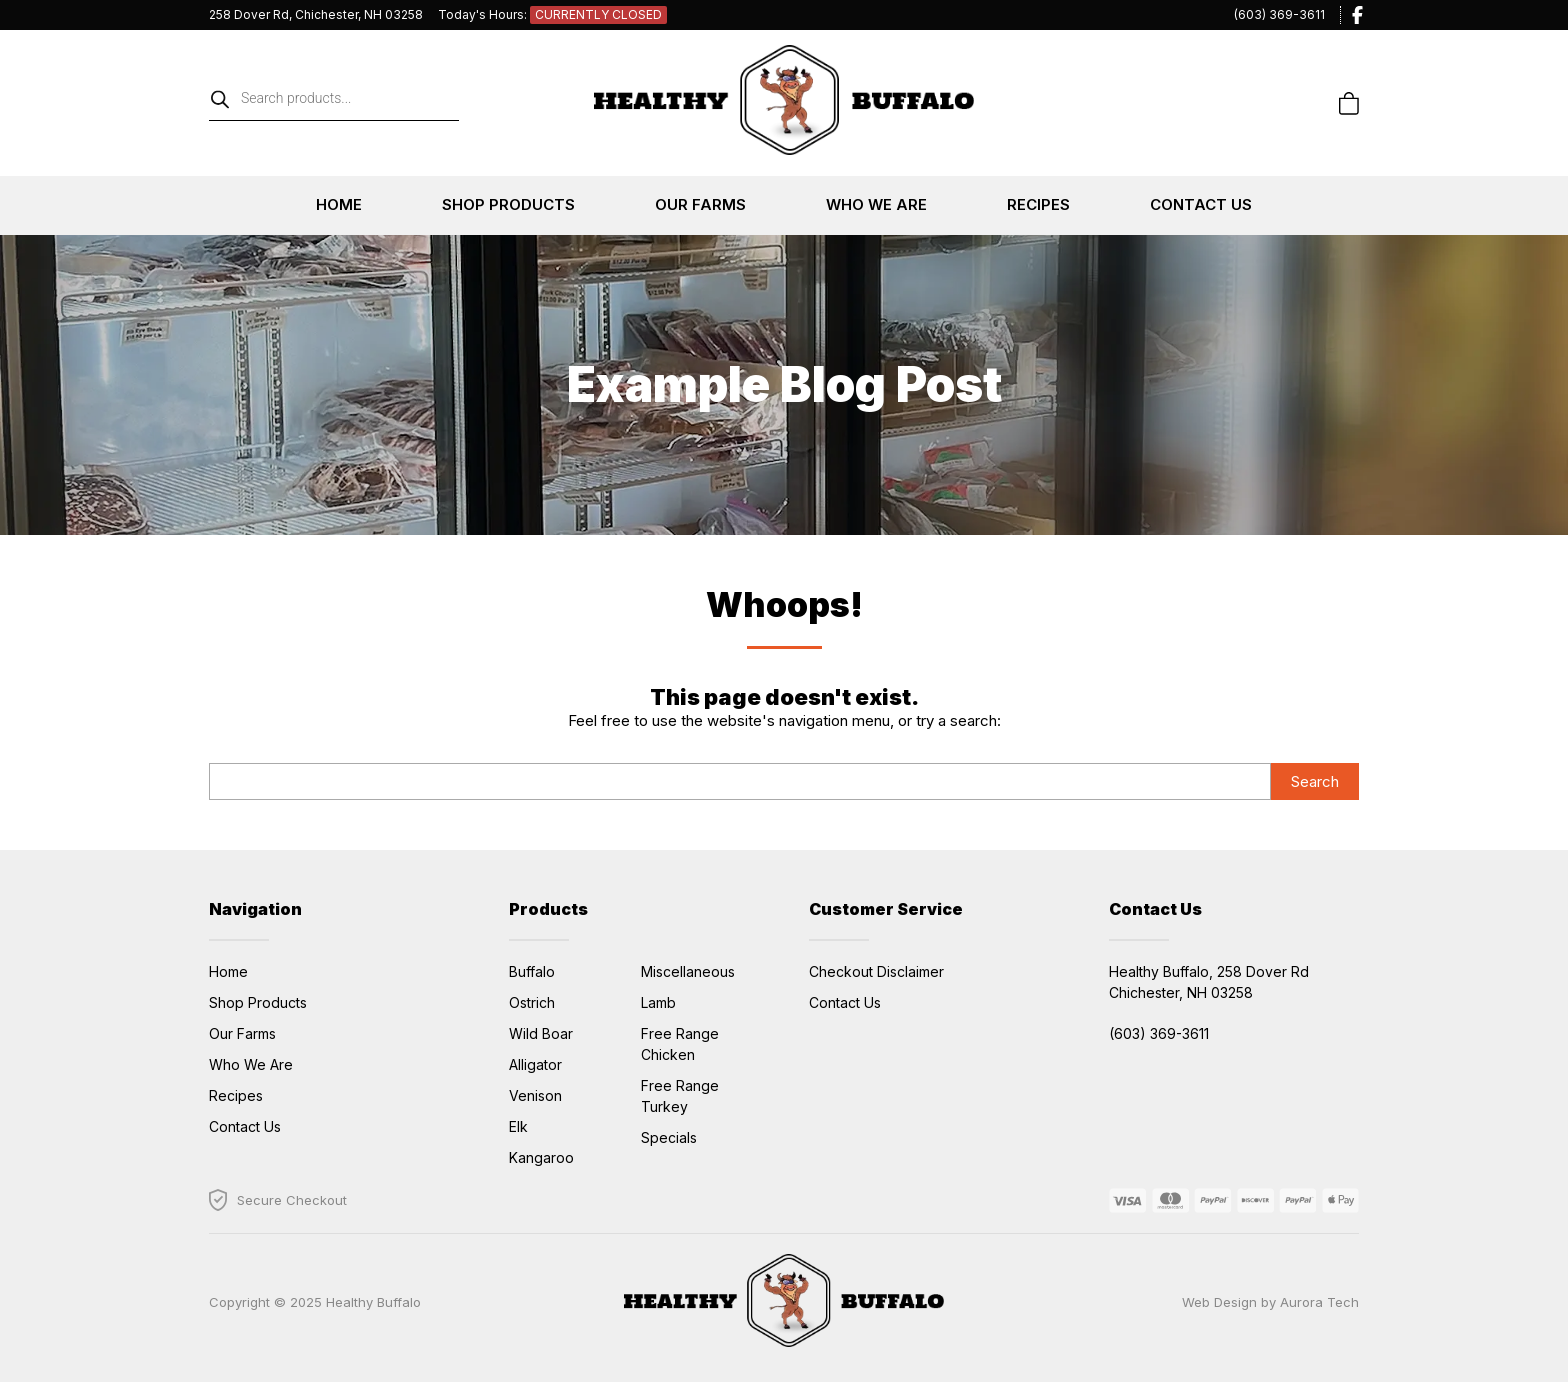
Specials (669, 1137)
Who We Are (876, 204)
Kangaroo (541, 1157)
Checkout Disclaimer (876, 971)
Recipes (1038, 204)
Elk (518, 1126)
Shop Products (508, 204)
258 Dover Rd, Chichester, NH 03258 (316, 14)
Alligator (535, 1064)
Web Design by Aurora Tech (1270, 1302)
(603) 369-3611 (1279, 14)
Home (339, 204)
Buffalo (532, 971)
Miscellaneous (688, 971)
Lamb (658, 1002)
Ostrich (532, 1002)
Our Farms (700, 204)
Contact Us (1201, 204)
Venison (535, 1095)
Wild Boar (541, 1033)
